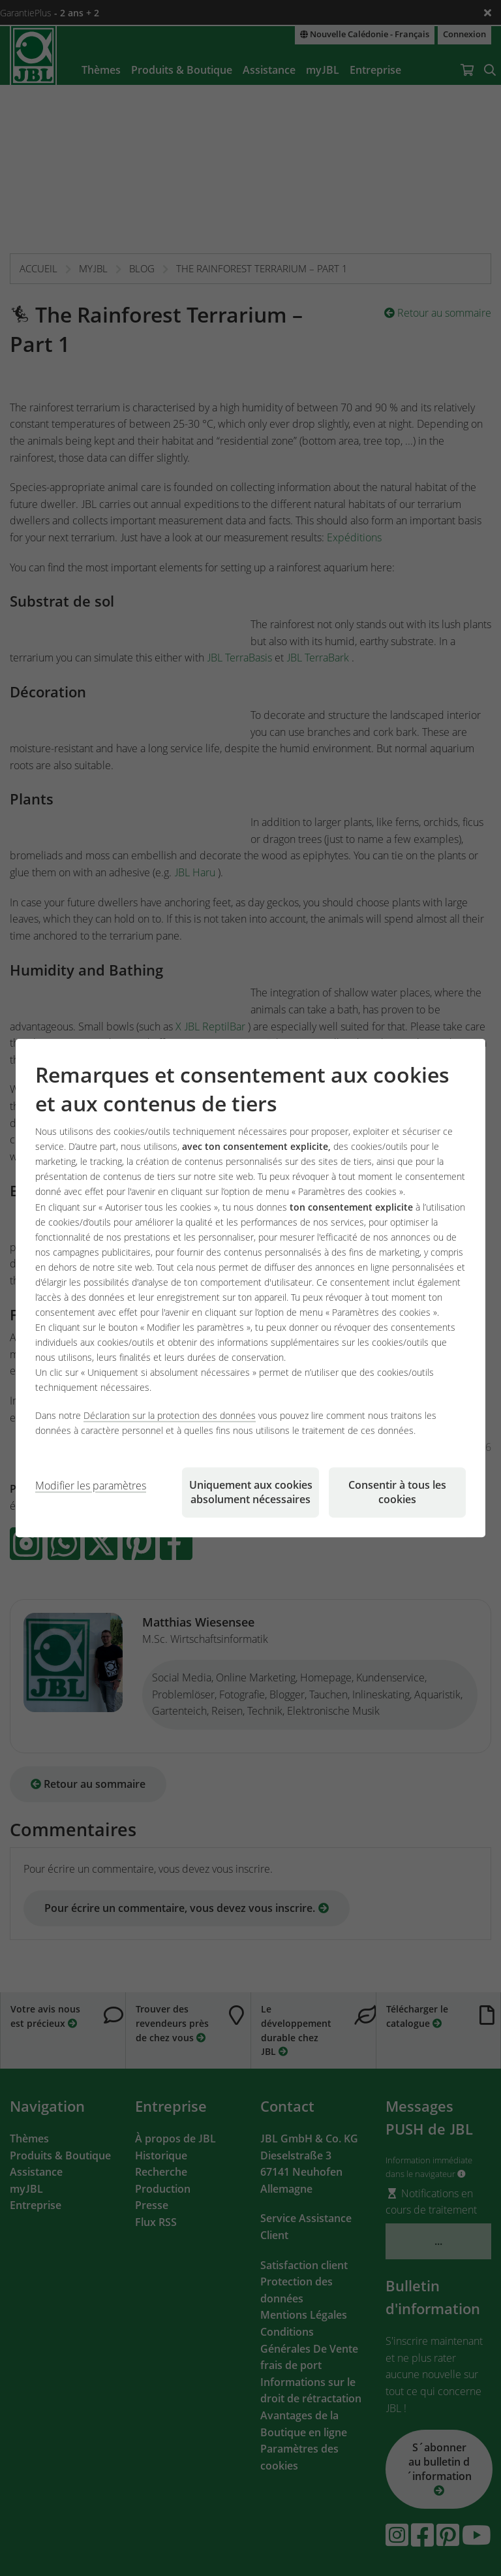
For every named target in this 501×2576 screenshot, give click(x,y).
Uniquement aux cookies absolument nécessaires (250, 1492)
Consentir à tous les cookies (397, 1492)
